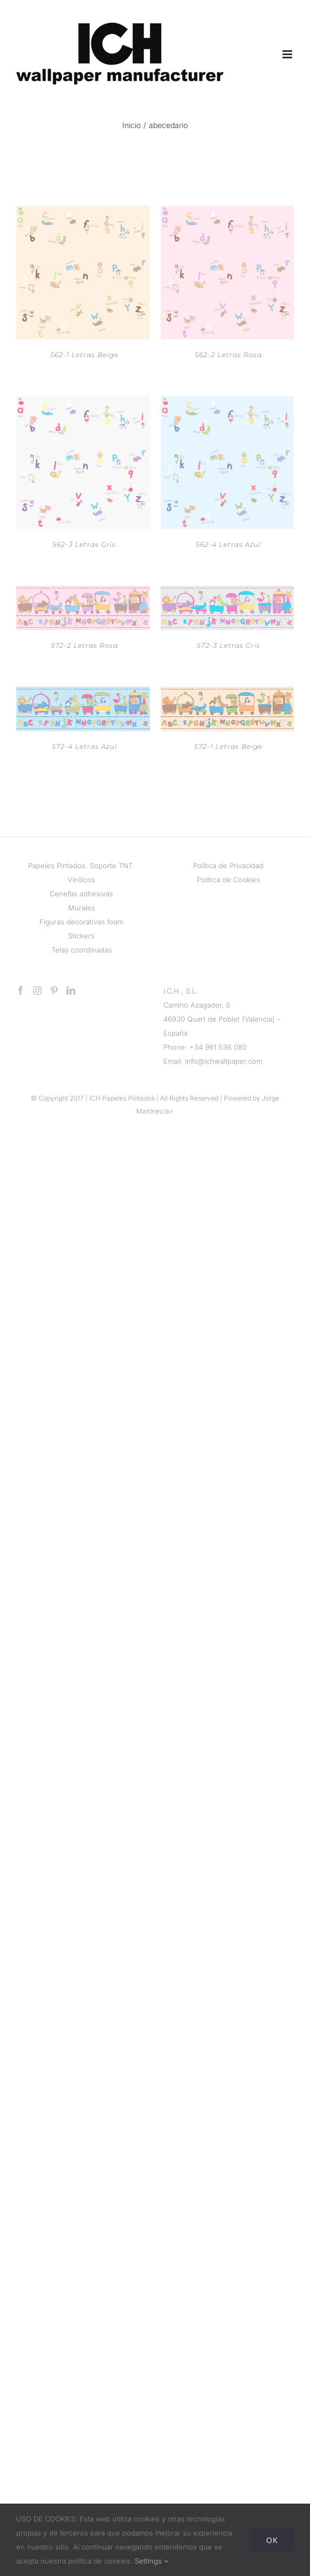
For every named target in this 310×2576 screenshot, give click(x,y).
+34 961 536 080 (218, 1047)
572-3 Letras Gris (228, 645)
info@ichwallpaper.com (223, 1061)
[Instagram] (37, 990)
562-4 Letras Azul (228, 544)
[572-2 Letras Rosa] (83, 592)
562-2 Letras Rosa (228, 355)
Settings (151, 2561)
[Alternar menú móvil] (288, 54)
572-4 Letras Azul (84, 746)
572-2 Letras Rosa (84, 645)
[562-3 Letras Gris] (83, 403)
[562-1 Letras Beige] (83, 213)
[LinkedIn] (71, 990)
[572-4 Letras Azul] (83, 693)
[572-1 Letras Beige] (227, 693)
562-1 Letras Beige (84, 355)
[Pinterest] (54, 990)
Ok (272, 2540)
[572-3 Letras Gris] (227, 592)
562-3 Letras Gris (84, 544)
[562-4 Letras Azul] (227, 403)
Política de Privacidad (228, 865)
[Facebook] (20, 990)
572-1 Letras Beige (228, 746)
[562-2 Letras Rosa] (227, 213)
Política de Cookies (228, 879)
